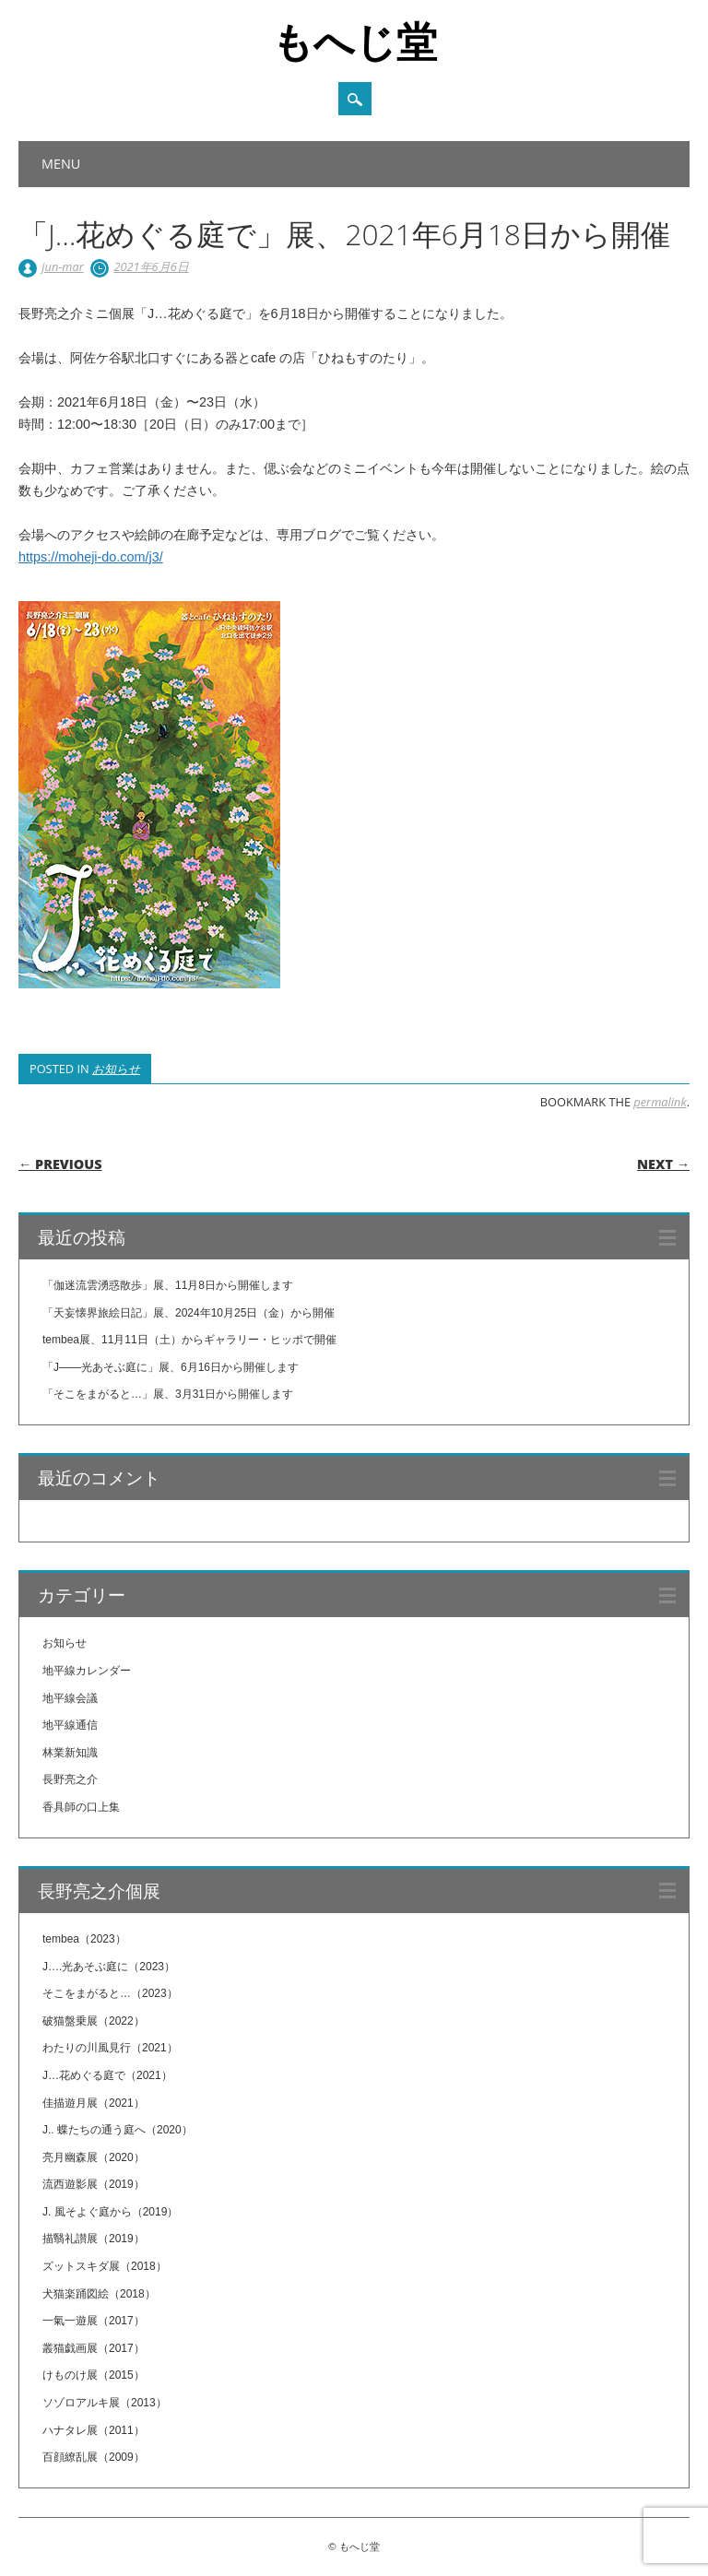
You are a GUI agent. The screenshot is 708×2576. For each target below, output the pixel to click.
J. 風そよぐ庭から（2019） (110, 2211)
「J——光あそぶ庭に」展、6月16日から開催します (170, 1367)
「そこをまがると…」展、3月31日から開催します (167, 1394)
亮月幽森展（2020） (93, 2157)
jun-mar (62, 266)
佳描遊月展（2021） (93, 2103)
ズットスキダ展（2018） (104, 2266)
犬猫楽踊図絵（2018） (99, 2293)
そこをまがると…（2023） (110, 1993)
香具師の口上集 (81, 1807)
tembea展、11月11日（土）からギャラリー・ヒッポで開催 (189, 1339)
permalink (659, 1101)
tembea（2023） (84, 1938)
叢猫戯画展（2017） (93, 2348)
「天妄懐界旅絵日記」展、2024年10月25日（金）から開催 (188, 1312)
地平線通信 (70, 1725)
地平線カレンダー (86, 1670)
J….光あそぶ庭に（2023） (108, 1966)
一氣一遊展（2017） (93, 2320)
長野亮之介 (70, 1779)
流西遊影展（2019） (93, 2184)
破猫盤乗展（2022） (93, 2021)
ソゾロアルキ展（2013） (104, 2402)
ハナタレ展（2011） (93, 2430)
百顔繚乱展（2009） (93, 2457)
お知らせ (116, 1068)
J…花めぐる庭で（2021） (107, 2075)
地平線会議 (70, 1698)
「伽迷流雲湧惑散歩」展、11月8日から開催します (167, 1285)
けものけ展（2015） (93, 2375)
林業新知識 (70, 1752)
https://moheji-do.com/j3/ (90, 556)
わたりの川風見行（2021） (110, 2047)
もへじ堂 (354, 40)
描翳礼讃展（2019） (93, 2238)
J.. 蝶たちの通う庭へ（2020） (117, 2129)
